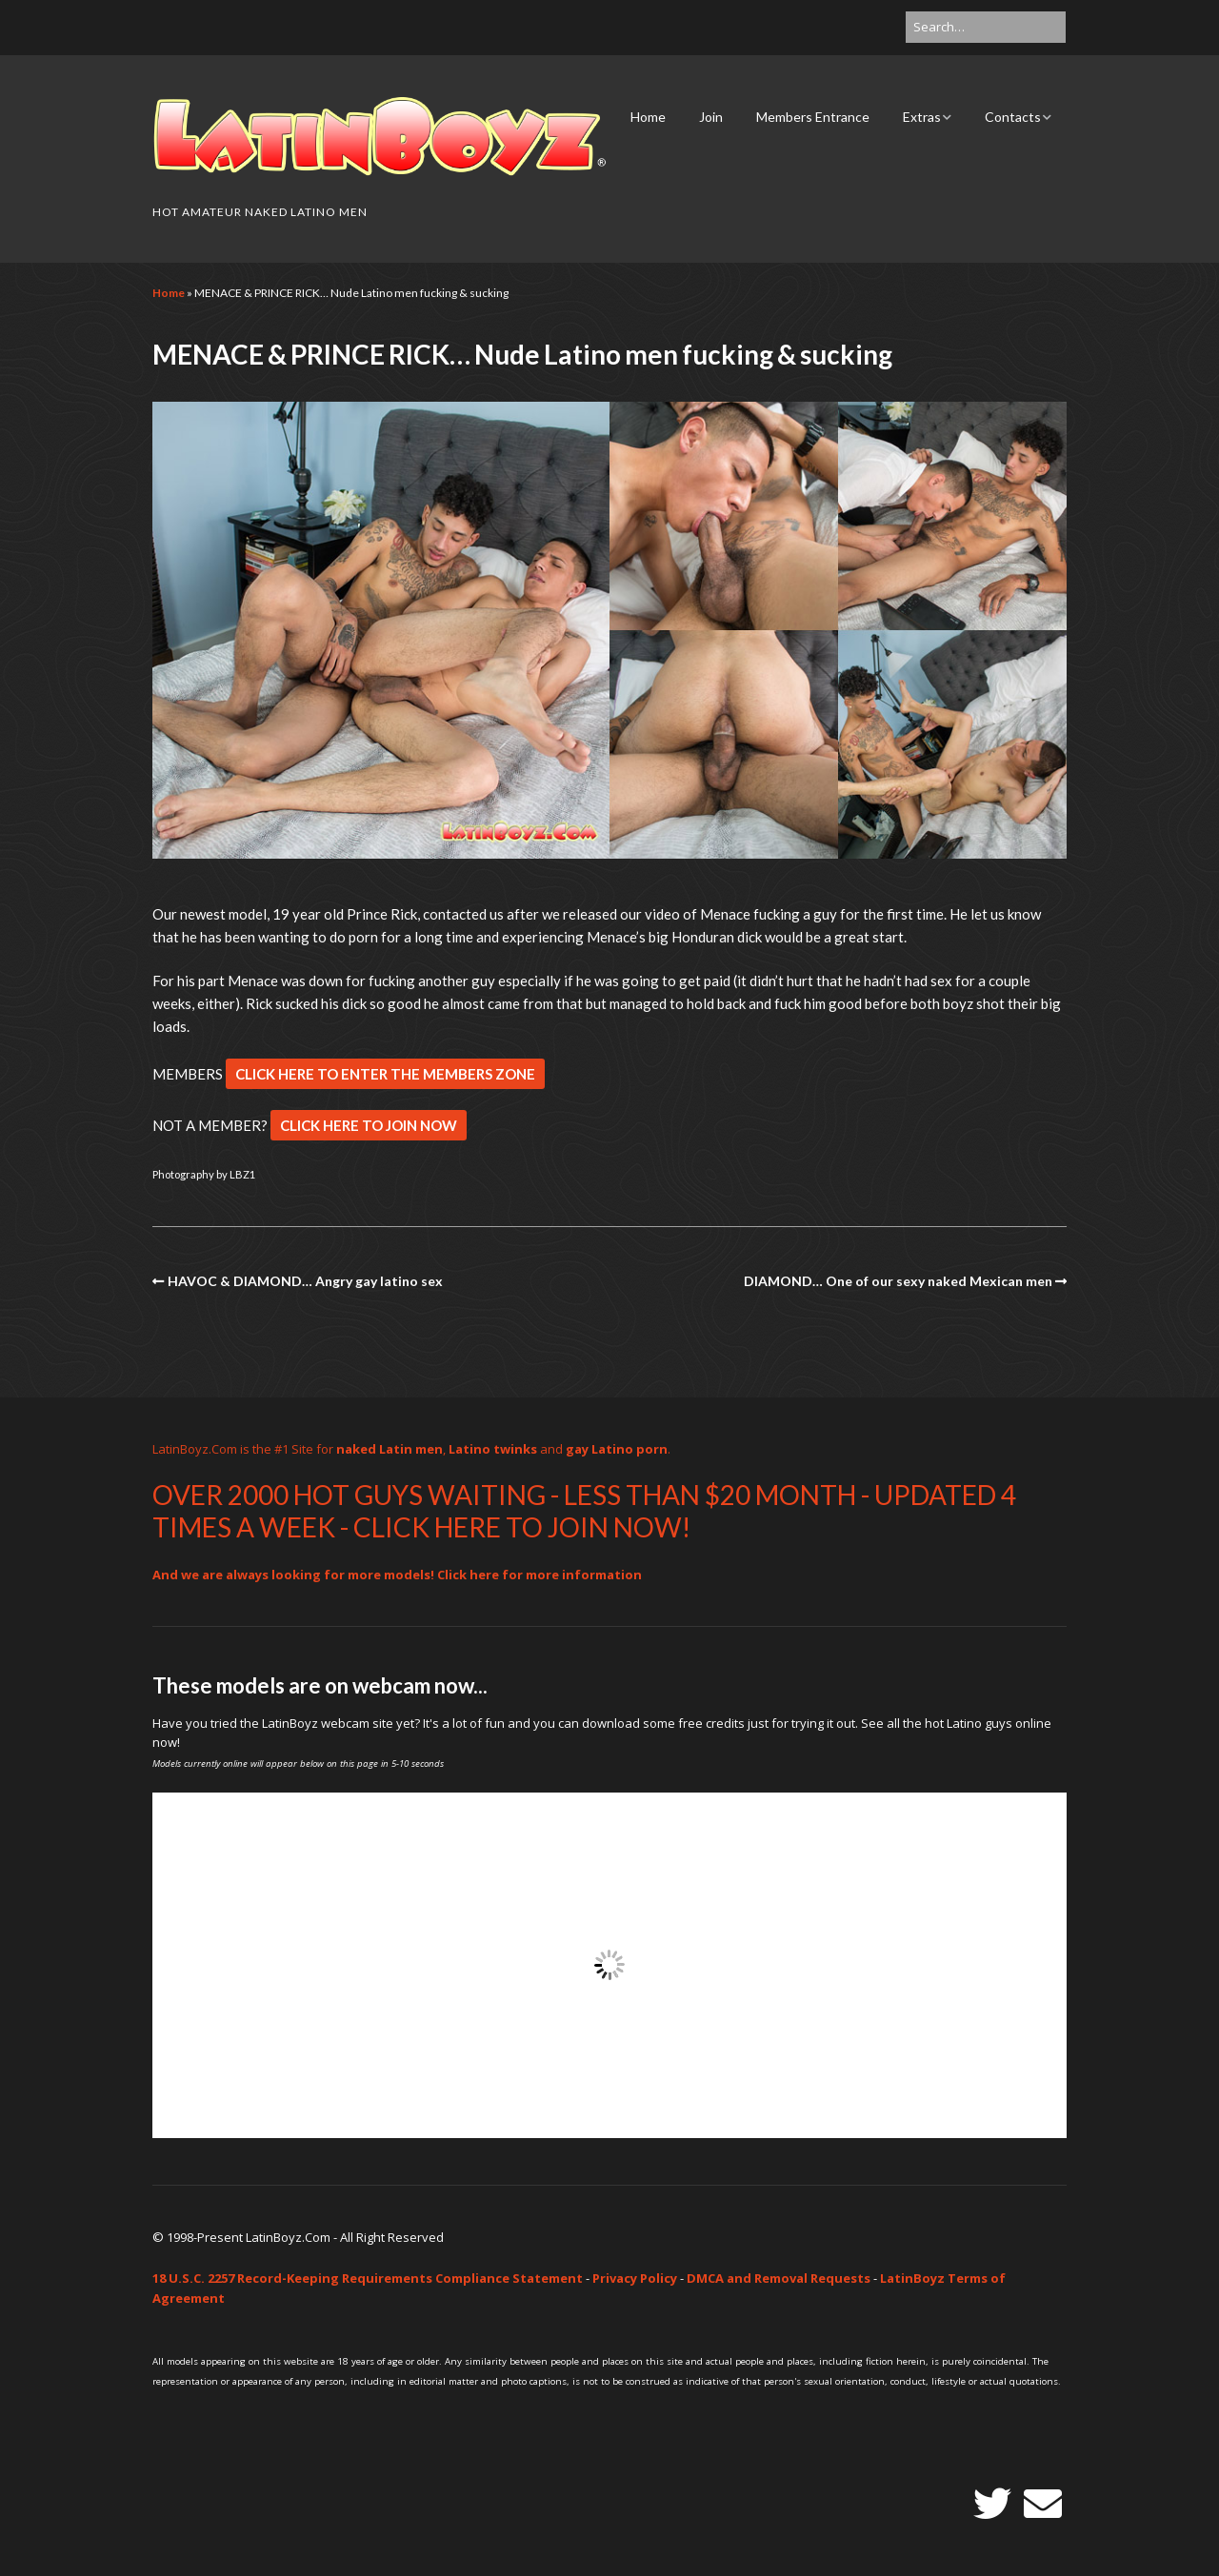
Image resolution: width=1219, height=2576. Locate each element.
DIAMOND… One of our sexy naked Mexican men (898, 1281)
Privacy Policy (634, 2278)
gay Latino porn (617, 1448)
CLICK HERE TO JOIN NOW (368, 1125)
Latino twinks (493, 1448)
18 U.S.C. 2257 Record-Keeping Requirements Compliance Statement (367, 2278)
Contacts (1013, 117)
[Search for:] (986, 27)
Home (648, 117)
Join (711, 117)
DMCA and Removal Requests (778, 2278)
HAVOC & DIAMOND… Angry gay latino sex (305, 1281)
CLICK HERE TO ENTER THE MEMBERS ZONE (385, 1073)
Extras (922, 117)
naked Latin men (389, 1448)
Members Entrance (812, 117)
